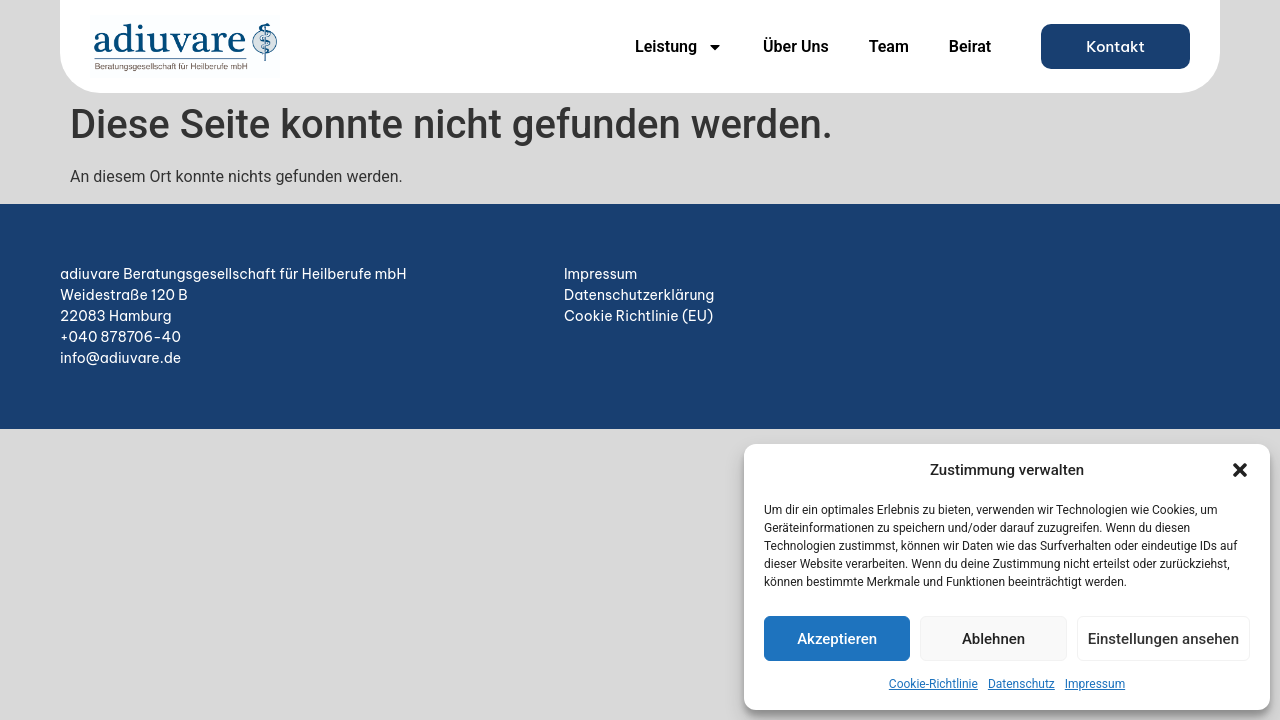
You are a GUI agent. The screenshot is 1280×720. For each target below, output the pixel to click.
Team (889, 46)
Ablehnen (993, 639)
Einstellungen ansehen (1163, 639)
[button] (1240, 470)
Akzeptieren (837, 639)
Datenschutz (1021, 684)
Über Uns (796, 46)
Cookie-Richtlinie (933, 684)
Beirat (970, 46)
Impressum (1095, 684)
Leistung (679, 47)
